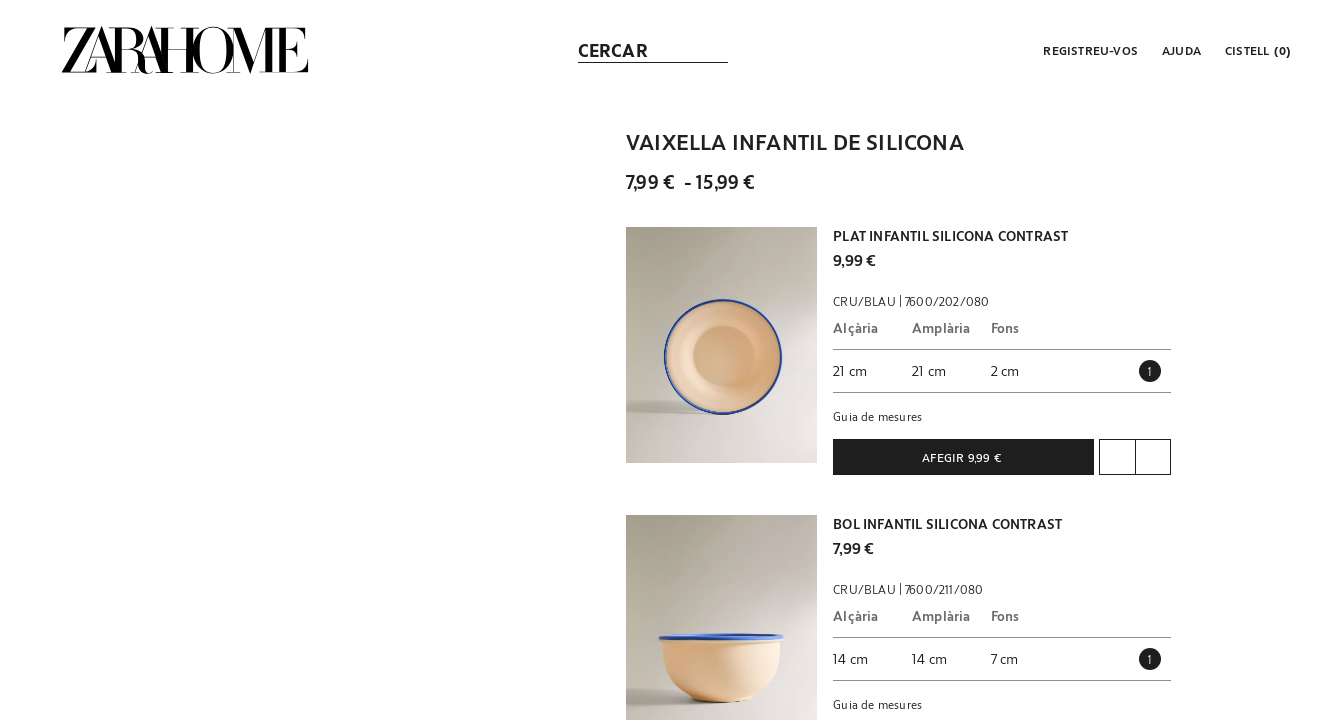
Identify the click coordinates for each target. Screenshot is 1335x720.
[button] (1088, 50)
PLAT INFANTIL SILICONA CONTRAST (950, 236)
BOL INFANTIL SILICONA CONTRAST (947, 524)
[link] (185, 50)
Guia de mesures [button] (877, 416)
